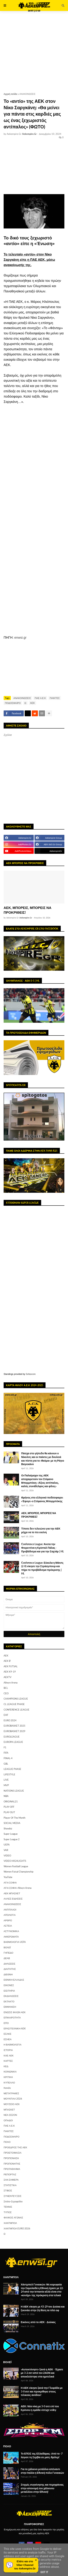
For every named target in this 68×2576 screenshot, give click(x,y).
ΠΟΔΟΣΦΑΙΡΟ (13, 702)
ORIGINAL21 (11, 1801)
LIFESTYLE (9, 1774)
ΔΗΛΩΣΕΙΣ (9, 1963)
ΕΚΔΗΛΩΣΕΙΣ (11, 1996)
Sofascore (31, 1374)
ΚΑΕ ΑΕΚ (9, 2055)
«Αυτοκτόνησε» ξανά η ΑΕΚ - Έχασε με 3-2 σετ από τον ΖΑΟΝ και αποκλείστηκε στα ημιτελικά (42, 2373)
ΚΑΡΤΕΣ (8, 2060)
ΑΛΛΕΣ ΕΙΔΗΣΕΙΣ (13, 1898)
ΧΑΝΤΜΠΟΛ (10, 2223)
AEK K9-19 (10, 1671)
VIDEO (7, 1855)
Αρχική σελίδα (10, 94)
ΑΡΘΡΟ (8, 1920)
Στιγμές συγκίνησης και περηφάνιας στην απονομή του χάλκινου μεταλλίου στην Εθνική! (42, 2488)
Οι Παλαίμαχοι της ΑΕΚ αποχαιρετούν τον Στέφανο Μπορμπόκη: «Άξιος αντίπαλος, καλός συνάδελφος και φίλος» (40, 1481)
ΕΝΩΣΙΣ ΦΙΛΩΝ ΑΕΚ (15, 2012)
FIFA (6, 1752)
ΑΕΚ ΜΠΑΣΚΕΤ (12, 1893)
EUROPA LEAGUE (13, 1741)
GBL (6, 1763)
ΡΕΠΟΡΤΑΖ (10, 2174)
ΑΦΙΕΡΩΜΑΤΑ (11, 1936)
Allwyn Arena (10, 1682)
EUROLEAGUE (12, 1736)
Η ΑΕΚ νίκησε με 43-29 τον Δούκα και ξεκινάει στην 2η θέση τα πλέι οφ (43, 2308)
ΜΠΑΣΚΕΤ (9, 2109)
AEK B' (7, 1660)
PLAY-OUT (9, 1812)
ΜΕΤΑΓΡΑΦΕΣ (11, 2093)
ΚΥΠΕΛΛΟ (9, 2082)
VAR (6, 1850)
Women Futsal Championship (18, 1871)
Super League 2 (12, 1839)
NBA (6, 1796)
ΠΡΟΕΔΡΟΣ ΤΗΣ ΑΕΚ (15, 2147)
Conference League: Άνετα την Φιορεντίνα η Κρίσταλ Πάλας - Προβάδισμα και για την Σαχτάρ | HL (42, 1547)
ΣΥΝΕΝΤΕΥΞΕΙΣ (12, 2195)
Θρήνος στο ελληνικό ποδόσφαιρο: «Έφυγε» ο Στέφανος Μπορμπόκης (42, 1499)
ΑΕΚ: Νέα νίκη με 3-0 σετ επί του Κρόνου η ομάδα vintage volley (40, 2408)
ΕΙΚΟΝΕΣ (9, 1985)
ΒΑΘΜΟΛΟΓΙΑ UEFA (15, 1941)
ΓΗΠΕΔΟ (8, 1952)
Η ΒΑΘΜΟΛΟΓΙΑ (12, 2044)
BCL (6, 1687)
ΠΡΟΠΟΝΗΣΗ (11, 2158)
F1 (5, 1747)
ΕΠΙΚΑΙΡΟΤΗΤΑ (12, 2017)
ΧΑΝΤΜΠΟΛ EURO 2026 (17, 2228)
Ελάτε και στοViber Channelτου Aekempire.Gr (25, 2565)
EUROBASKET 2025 (14, 1725)
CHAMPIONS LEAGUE (16, 1698)
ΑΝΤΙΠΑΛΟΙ (10, 1909)
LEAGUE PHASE (12, 1768)
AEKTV (7, 1677)
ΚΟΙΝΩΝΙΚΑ (10, 2071)
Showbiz (8, 1828)
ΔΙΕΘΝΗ (8, 1974)
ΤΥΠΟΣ (8, 2212)
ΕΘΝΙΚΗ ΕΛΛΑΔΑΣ (14, 1979)
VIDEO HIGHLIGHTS (15, 1860)
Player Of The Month (14, 1817)
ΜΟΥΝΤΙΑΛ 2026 (13, 2098)
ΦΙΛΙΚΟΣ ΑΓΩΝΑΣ (13, 2217)
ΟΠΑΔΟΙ (8, 2120)
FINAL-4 (8, 1758)
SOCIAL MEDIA (12, 1823)
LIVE (6, 1779)
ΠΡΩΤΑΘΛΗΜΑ (12, 2168)
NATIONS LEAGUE (14, 1790)
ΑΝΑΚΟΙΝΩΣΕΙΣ (27, 94)
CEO (6, 1693)
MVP (6, 1785)
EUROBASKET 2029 (14, 1731)
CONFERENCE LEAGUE (16, 1709)
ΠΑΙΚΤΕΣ (55, 698)
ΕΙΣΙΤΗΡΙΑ (9, 1990)
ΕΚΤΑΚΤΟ (9, 2001)
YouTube (8, 1877)
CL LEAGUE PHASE (14, 1704)
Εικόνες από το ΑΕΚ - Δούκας (38, 2322)
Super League (11, 1833)
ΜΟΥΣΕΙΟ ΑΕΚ (12, 2104)
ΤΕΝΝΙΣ (8, 2206)
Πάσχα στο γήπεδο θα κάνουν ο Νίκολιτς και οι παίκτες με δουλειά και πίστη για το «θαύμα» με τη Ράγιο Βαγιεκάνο (42, 1459)
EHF (6, 1714)
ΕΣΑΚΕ (7, 2033)
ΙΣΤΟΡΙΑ (8, 2050)
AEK (32, 702)
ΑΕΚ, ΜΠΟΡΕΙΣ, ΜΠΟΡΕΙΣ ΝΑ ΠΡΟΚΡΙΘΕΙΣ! (27, 910)
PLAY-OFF (9, 1806)
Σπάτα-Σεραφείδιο (13, 2201)
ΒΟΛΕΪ (7, 1947)
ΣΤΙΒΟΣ (8, 2190)
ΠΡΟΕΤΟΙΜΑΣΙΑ (12, 2152)
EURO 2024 (10, 1720)
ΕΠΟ (6, 2023)
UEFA (7, 1844)
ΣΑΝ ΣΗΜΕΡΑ (11, 2179)
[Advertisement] (34, 51)
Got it (44, 2572)
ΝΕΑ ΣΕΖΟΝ (10, 2114)
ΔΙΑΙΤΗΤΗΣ (10, 1968)
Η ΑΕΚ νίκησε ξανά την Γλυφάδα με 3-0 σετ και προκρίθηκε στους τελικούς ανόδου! (42, 2391)
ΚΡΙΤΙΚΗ (8, 2077)
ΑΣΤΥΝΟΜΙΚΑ (11, 1931)
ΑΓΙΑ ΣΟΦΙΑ (10, 1882)
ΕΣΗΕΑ (7, 2039)
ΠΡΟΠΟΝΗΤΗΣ (12, 2163)
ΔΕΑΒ (7, 1958)
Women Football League (16, 1866)
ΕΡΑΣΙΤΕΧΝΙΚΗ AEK (15, 2028)
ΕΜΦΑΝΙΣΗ (10, 2006)
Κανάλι (7, 2087)
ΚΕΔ (6, 2066)
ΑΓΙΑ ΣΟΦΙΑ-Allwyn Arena (17, 1887)
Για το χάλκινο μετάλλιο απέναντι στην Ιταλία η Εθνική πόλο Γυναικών (42, 2471)
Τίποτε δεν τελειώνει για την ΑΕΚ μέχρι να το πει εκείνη (40, 1530)
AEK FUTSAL (11, 1666)
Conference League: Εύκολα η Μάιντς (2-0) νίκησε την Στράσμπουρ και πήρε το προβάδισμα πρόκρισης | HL (42, 1568)
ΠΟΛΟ (7, 2141)
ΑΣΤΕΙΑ (8, 1925)
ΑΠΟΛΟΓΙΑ (10, 1914)
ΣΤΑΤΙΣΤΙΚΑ (10, 2185)
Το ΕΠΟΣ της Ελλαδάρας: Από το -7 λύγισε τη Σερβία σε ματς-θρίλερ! (42, 2455)
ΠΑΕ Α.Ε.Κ (40, 698)
